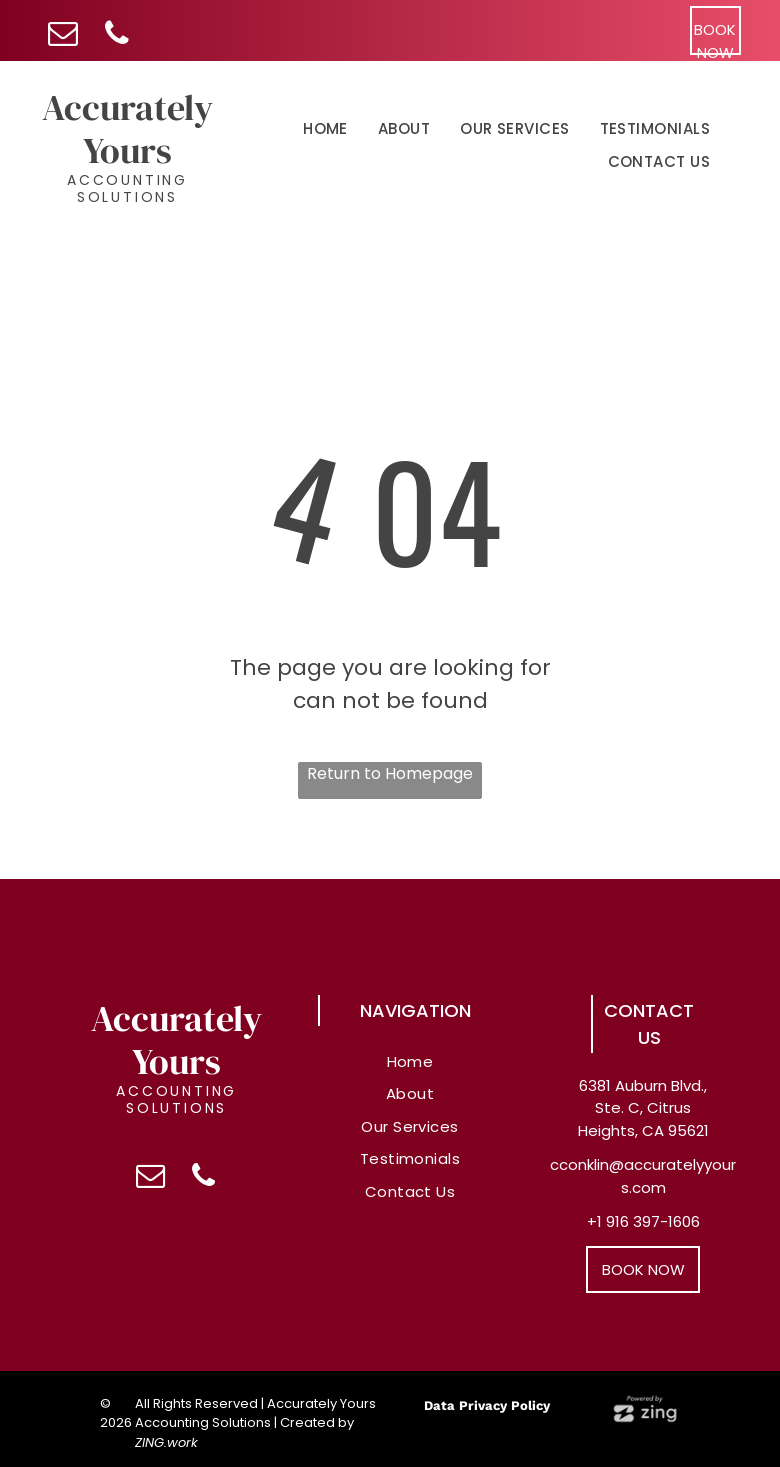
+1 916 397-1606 (643, 1221)
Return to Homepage (390, 773)
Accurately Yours (127, 129)
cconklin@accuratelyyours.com (643, 1176)
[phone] (116, 36)
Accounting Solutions (127, 188)
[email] (62, 36)
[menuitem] (325, 130)
